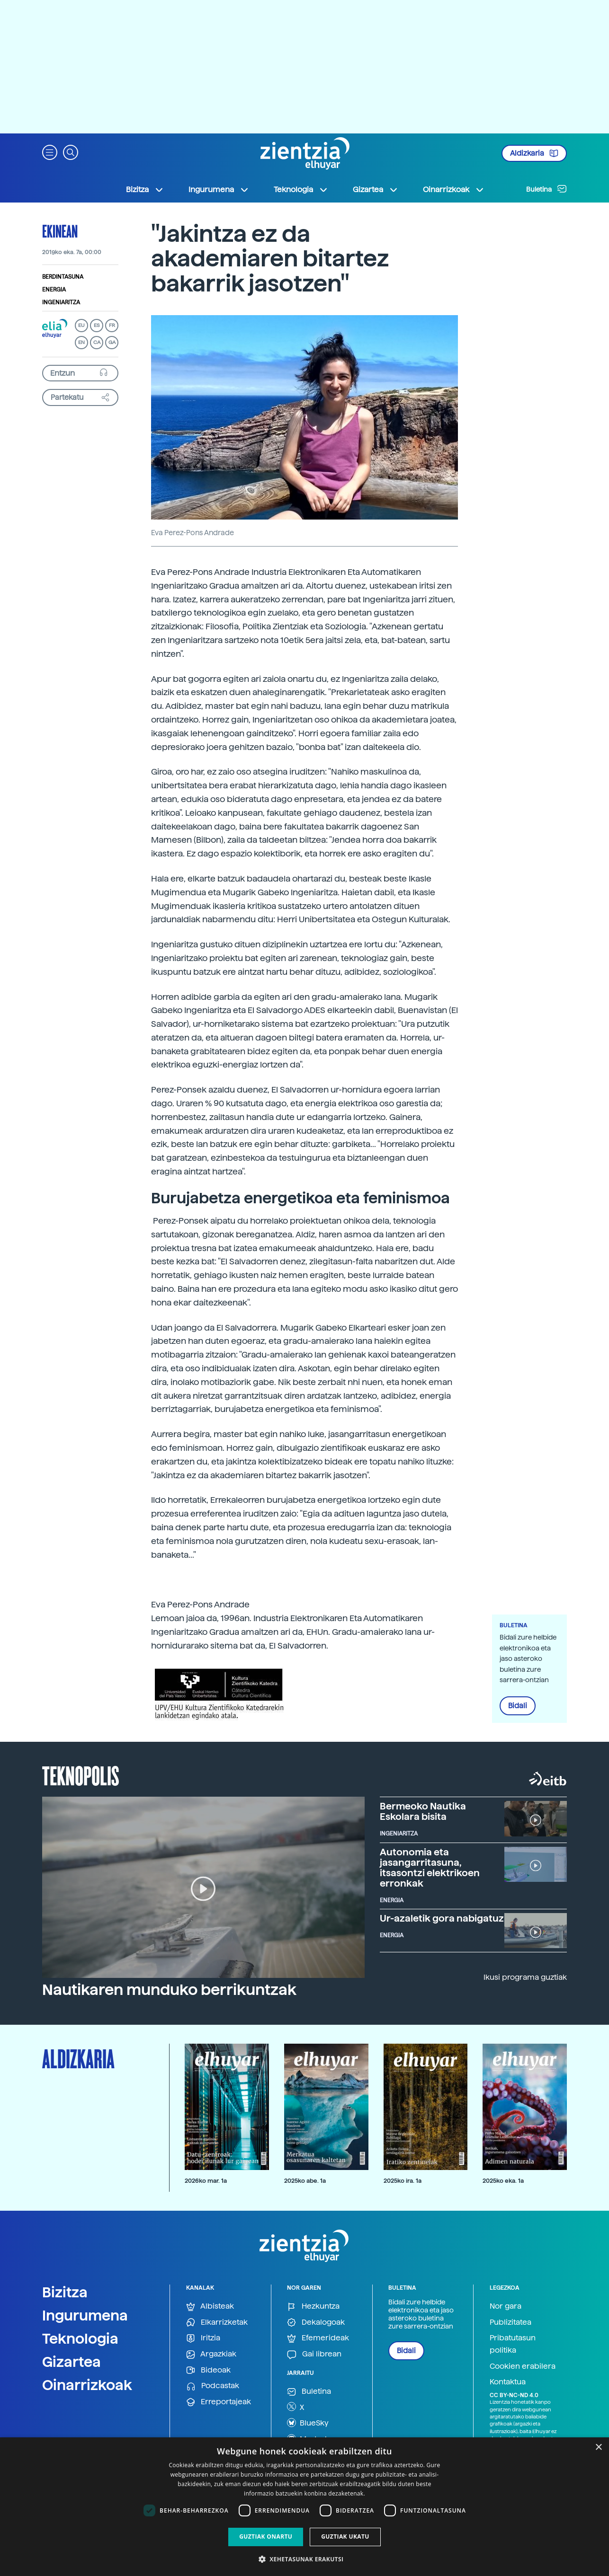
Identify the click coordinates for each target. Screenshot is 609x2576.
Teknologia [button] (301, 189)
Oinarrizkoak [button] (453, 189)
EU (81, 325)
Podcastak (212, 2386)
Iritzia (203, 2338)
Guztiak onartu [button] (265, 2536)
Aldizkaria (534, 153)
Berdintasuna (62, 276)
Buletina (546, 189)
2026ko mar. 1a (206, 2180)
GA (112, 342)
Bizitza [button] (145, 189)
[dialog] (304, 2506)
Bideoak (208, 2370)
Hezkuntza (313, 2306)
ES (96, 325)
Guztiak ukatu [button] (345, 2536)
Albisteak (210, 2306)
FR (112, 325)
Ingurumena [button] (218, 189)
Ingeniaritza (61, 302)
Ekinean (60, 231)
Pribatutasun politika (513, 2344)
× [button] (598, 2447)
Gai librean (314, 2354)
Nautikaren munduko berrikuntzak (169, 1990)
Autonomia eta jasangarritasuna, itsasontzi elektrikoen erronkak (430, 1867)
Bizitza (65, 2292)
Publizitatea (510, 2322)
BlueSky (308, 2422)
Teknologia (80, 2338)
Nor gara (505, 2306)
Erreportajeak (218, 2402)
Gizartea (71, 2361)
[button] (49, 152)
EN (81, 342)
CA (96, 342)
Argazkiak (211, 2354)
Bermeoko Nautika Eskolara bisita (423, 1811)
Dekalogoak (316, 2323)
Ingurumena (85, 2315)
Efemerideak (318, 2338)
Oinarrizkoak (87, 2384)
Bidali (517, 1706)
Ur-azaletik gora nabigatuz (442, 1918)
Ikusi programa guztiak (525, 1977)
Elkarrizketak (217, 2323)
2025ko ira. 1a (402, 2180)
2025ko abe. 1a (305, 2180)
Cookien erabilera (522, 2366)
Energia (54, 289)
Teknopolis (80, 1775)
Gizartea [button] (375, 189)
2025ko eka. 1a (503, 2180)
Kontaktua (508, 2381)
